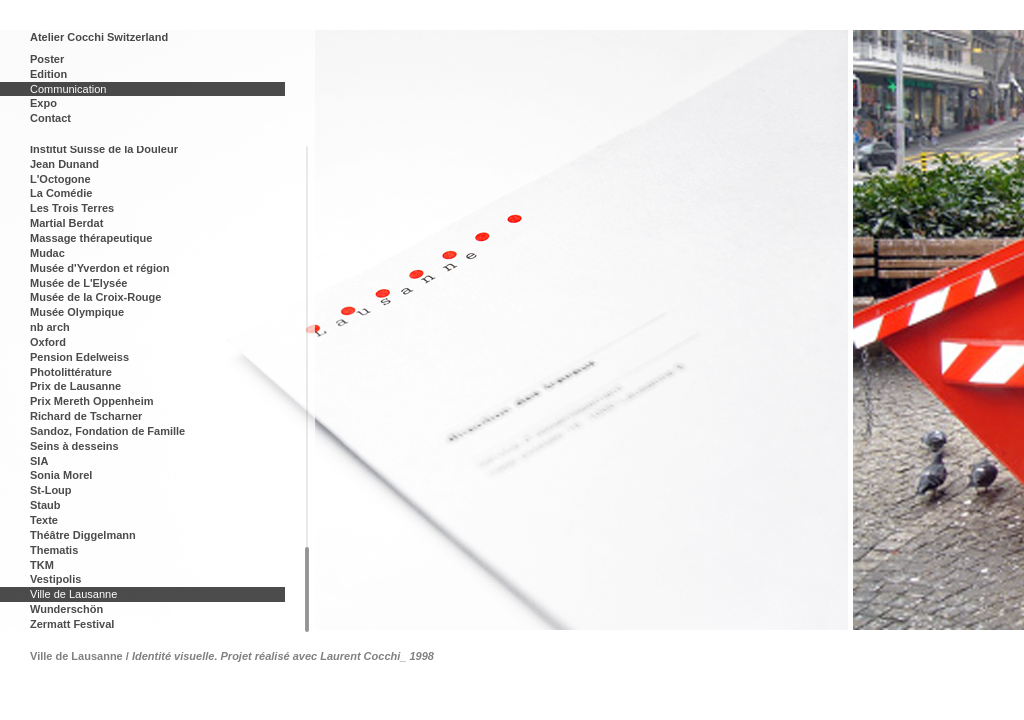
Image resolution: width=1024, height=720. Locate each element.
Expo (43, 103)
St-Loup (51, 490)
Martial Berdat (66, 223)
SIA (39, 461)
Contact (50, 118)
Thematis (54, 550)
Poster (47, 59)
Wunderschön (66, 609)
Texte (44, 520)
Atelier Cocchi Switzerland (99, 37)
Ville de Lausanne (73, 594)
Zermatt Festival (72, 624)
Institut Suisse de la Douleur (104, 149)
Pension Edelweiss (79, 357)
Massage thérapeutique (91, 238)
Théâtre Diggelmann (83, 535)
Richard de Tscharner (86, 416)
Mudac (47, 253)
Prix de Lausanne (75, 386)
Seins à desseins (74, 446)
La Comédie (61, 193)
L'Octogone (60, 179)
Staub (45, 505)
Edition (48, 74)
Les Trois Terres (72, 208)
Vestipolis (55, 579)
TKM (42, 565)
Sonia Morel (61, 475)
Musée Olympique (77, 312)
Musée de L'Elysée (78, 283)
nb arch (50, 327)
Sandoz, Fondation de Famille (107, 431)
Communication (68, 89)
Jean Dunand (64, 164)
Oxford (48, 342)
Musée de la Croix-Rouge (95, 297)
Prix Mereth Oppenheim (91, 401)
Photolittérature (71, 372)
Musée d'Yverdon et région (100, 268)
